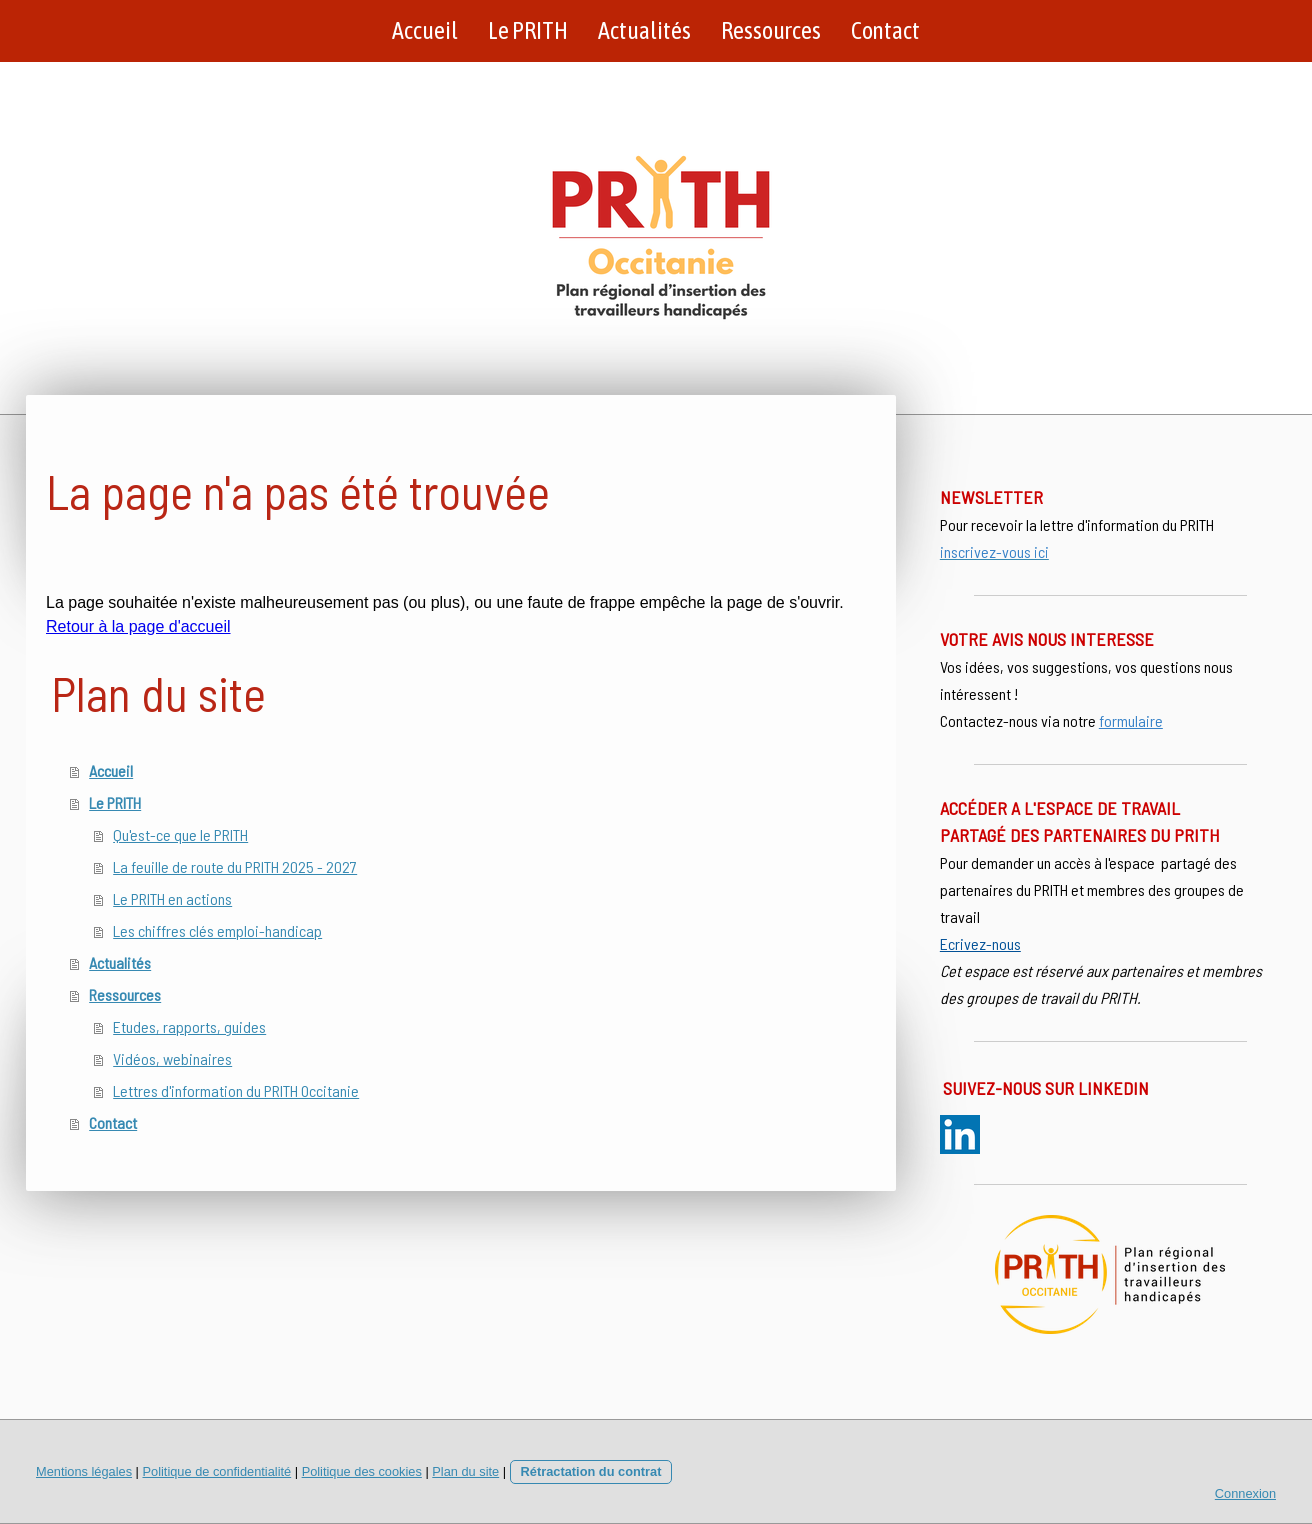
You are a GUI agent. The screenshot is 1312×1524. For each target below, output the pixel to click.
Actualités (644, 30)
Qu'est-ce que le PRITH (180, 834)
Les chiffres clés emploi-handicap (217, 930)
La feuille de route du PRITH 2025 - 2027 (235, 866)
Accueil (425, 30)
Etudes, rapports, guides (189, 1026)
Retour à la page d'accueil (138, 626)
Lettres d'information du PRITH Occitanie (236, 1090)
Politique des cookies (362, 1471)
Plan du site (465, 1471)
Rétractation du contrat (591, 1471)
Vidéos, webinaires (172, 1058)
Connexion (1245, 1493)
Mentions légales (84, 1471)
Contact (885, 30)
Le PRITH (528, 30)
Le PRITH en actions (172, 898)
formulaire (1131, 720)
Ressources (771, 30)
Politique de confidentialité (216, 1471)
